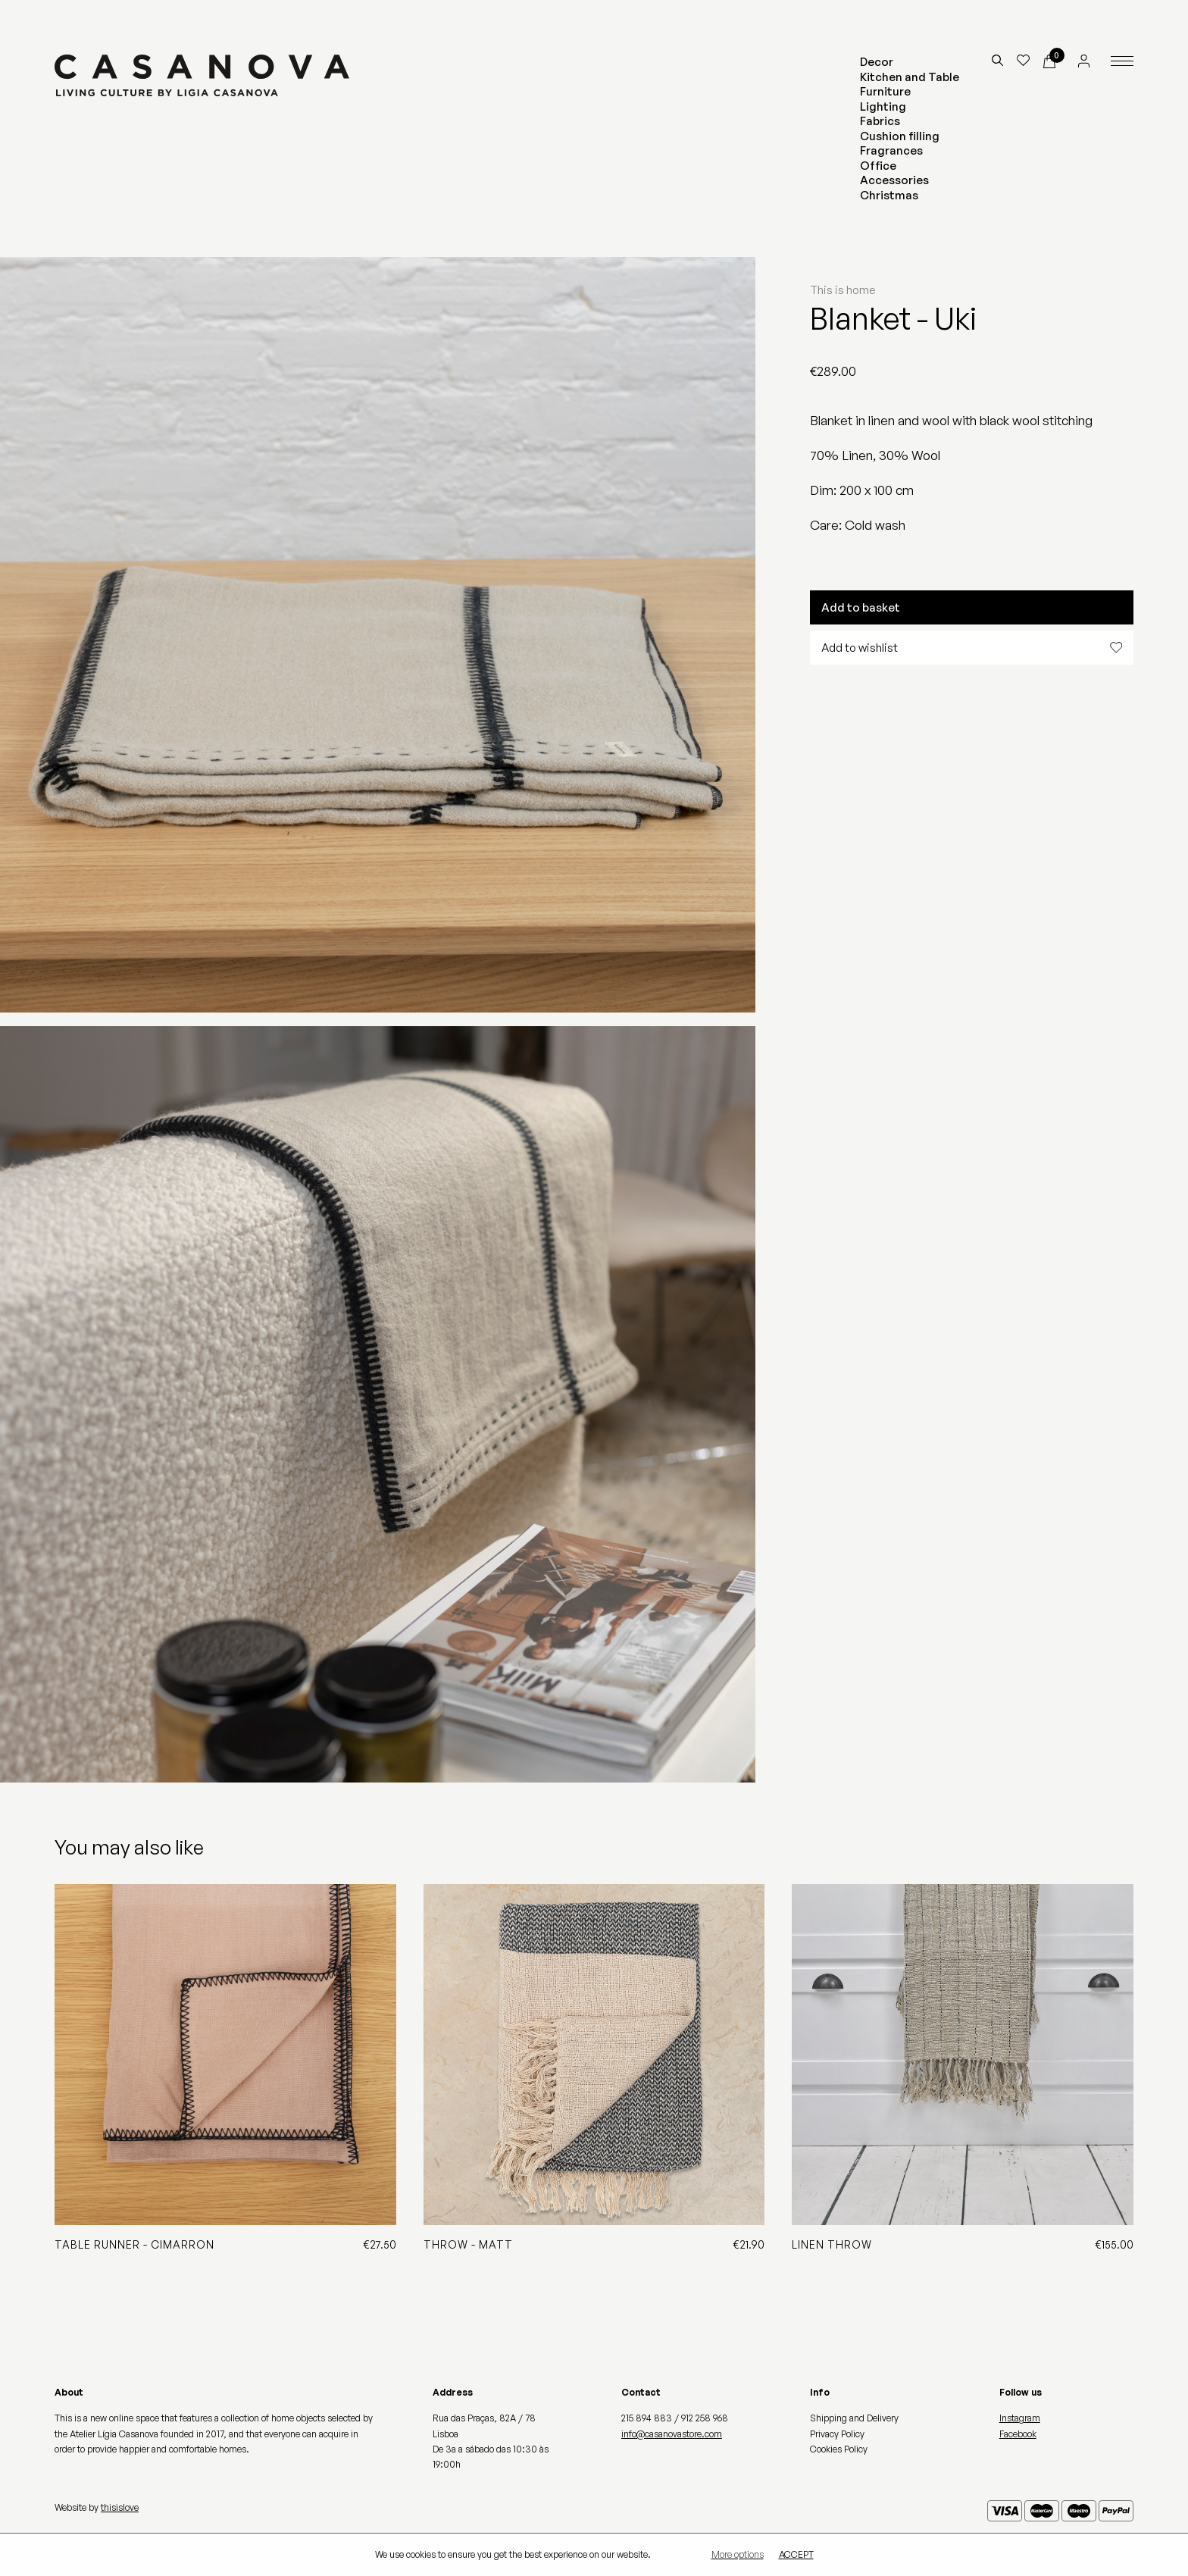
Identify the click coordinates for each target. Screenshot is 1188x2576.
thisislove (120, 2507)
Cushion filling (899, 136)
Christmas (889, 195)
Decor (876, 62)
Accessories (894, 180)
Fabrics (880, 121)
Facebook (1017, 2434)
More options (737, 2555)
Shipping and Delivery (854, 2418)
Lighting (883, 106)
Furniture (885, 91)
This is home (842, 290)
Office (878, 165)
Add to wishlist (971, 647)
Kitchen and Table (909, 77)
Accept (796, 2555)
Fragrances (891, 150)
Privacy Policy (837, 2434)
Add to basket (860, 607)
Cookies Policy (839, 2449)
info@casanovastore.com (671, 2434)
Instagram (1019, 2418)
